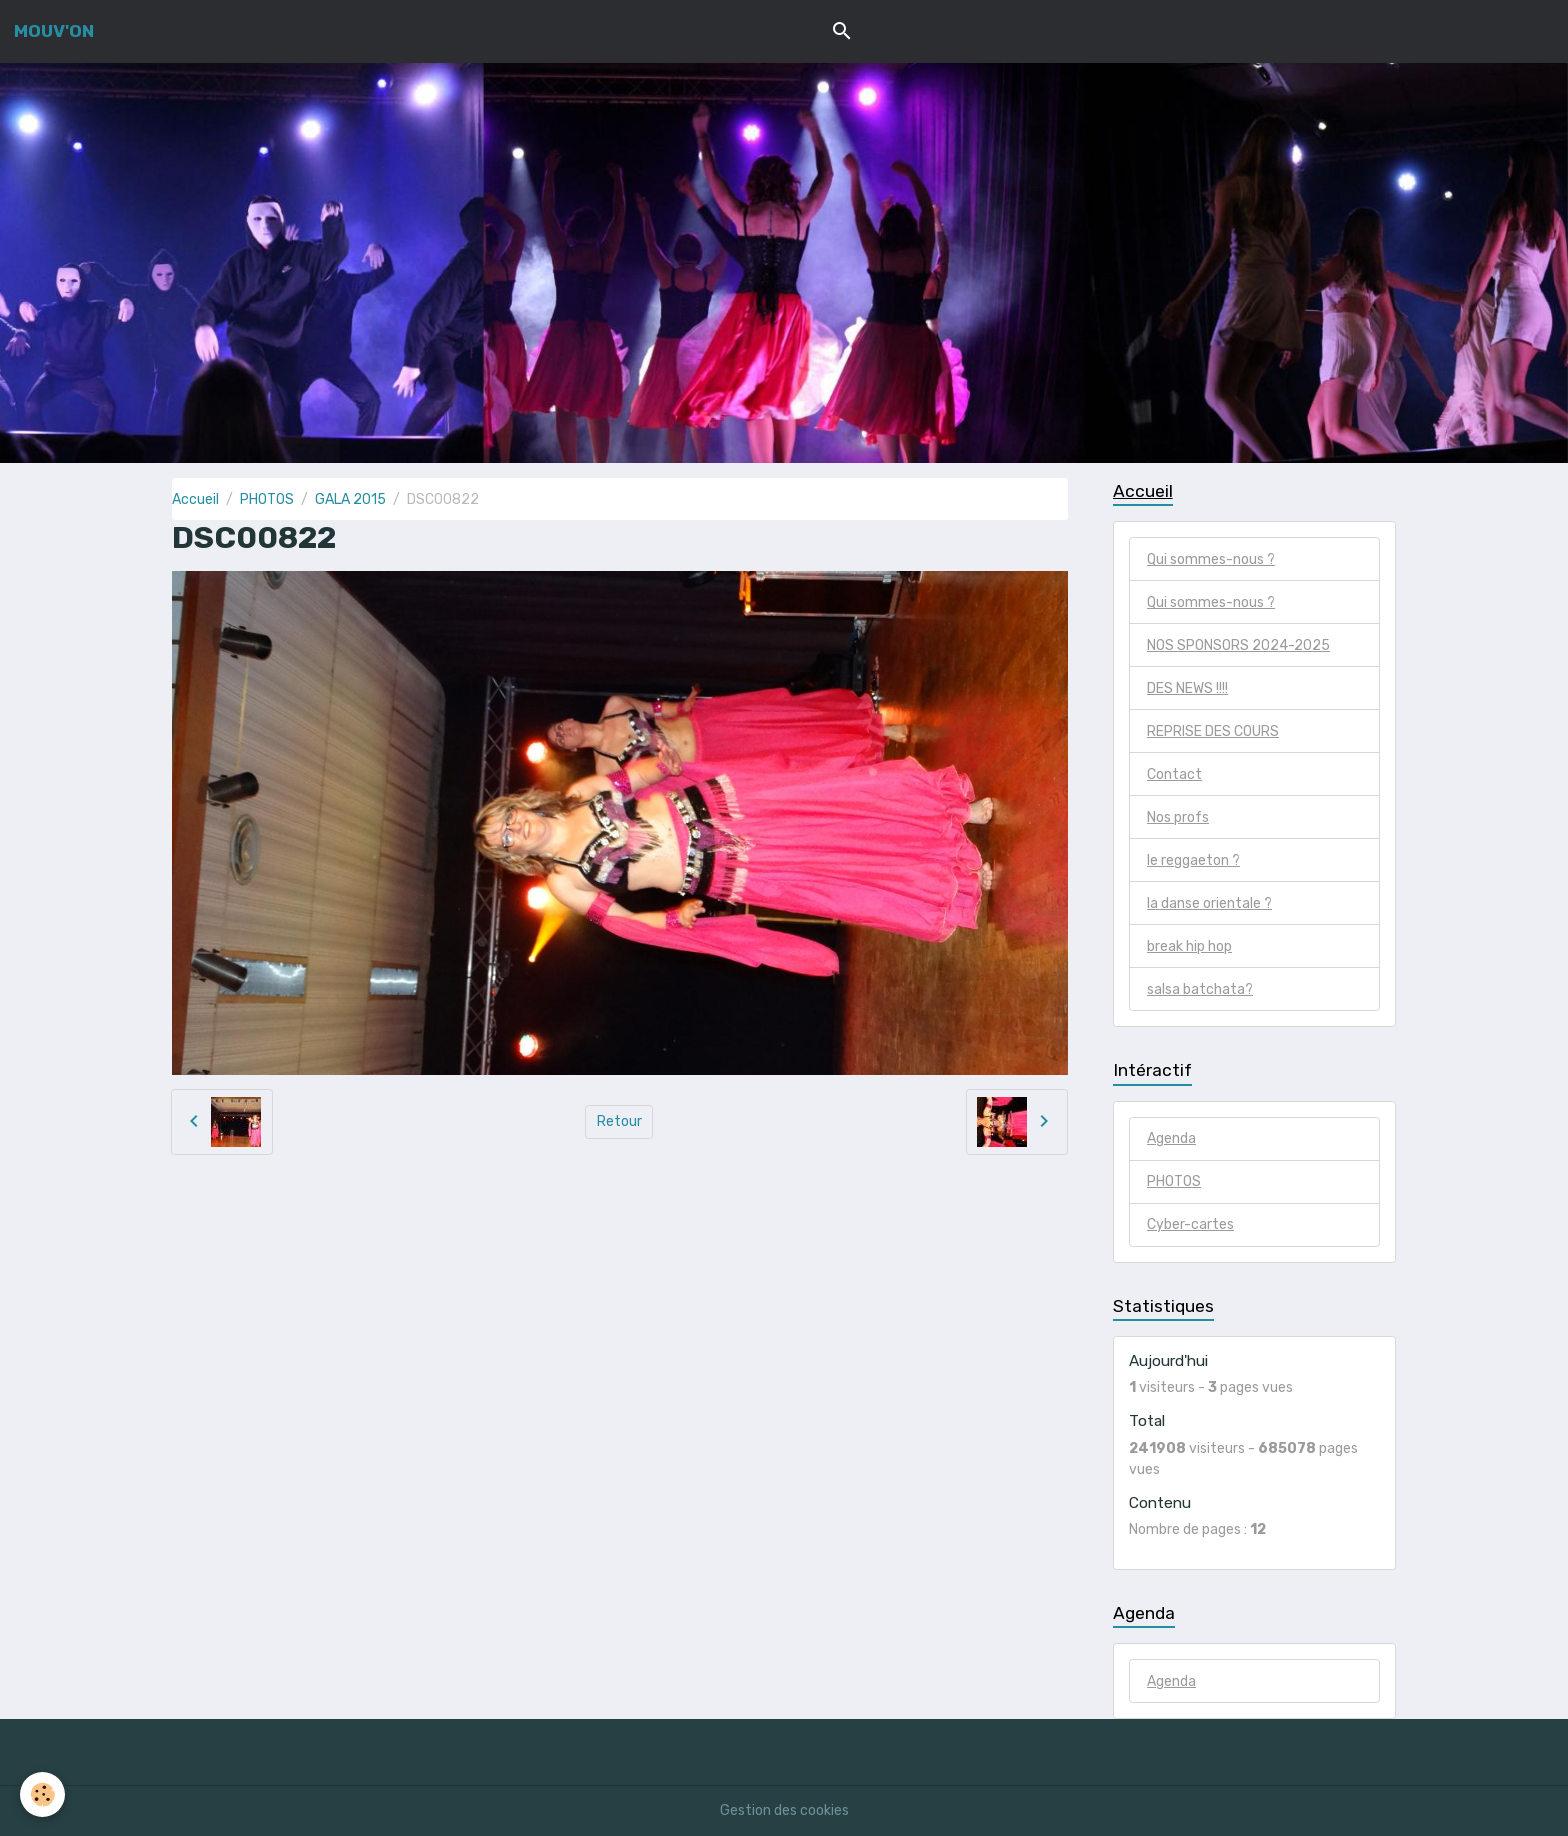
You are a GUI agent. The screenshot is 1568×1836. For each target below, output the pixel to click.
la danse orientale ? (1209, 903)
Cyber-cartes (1190, 1224)
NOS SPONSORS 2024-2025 (1238, 645)
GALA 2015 (350, 499)
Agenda (1171, 1138)
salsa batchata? (1200, 989)
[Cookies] (42, 1794)
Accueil (195, 499)
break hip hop (1189, 946)
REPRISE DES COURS (1213, 731)
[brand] (54, 31)
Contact (1174, 774)
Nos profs (1178, 817)
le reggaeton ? (1193, 860)
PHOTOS (267, 499)
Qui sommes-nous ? (1211, 559)
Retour (619, 1121)
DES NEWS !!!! (1187, 688)
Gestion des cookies (784, 1810)
